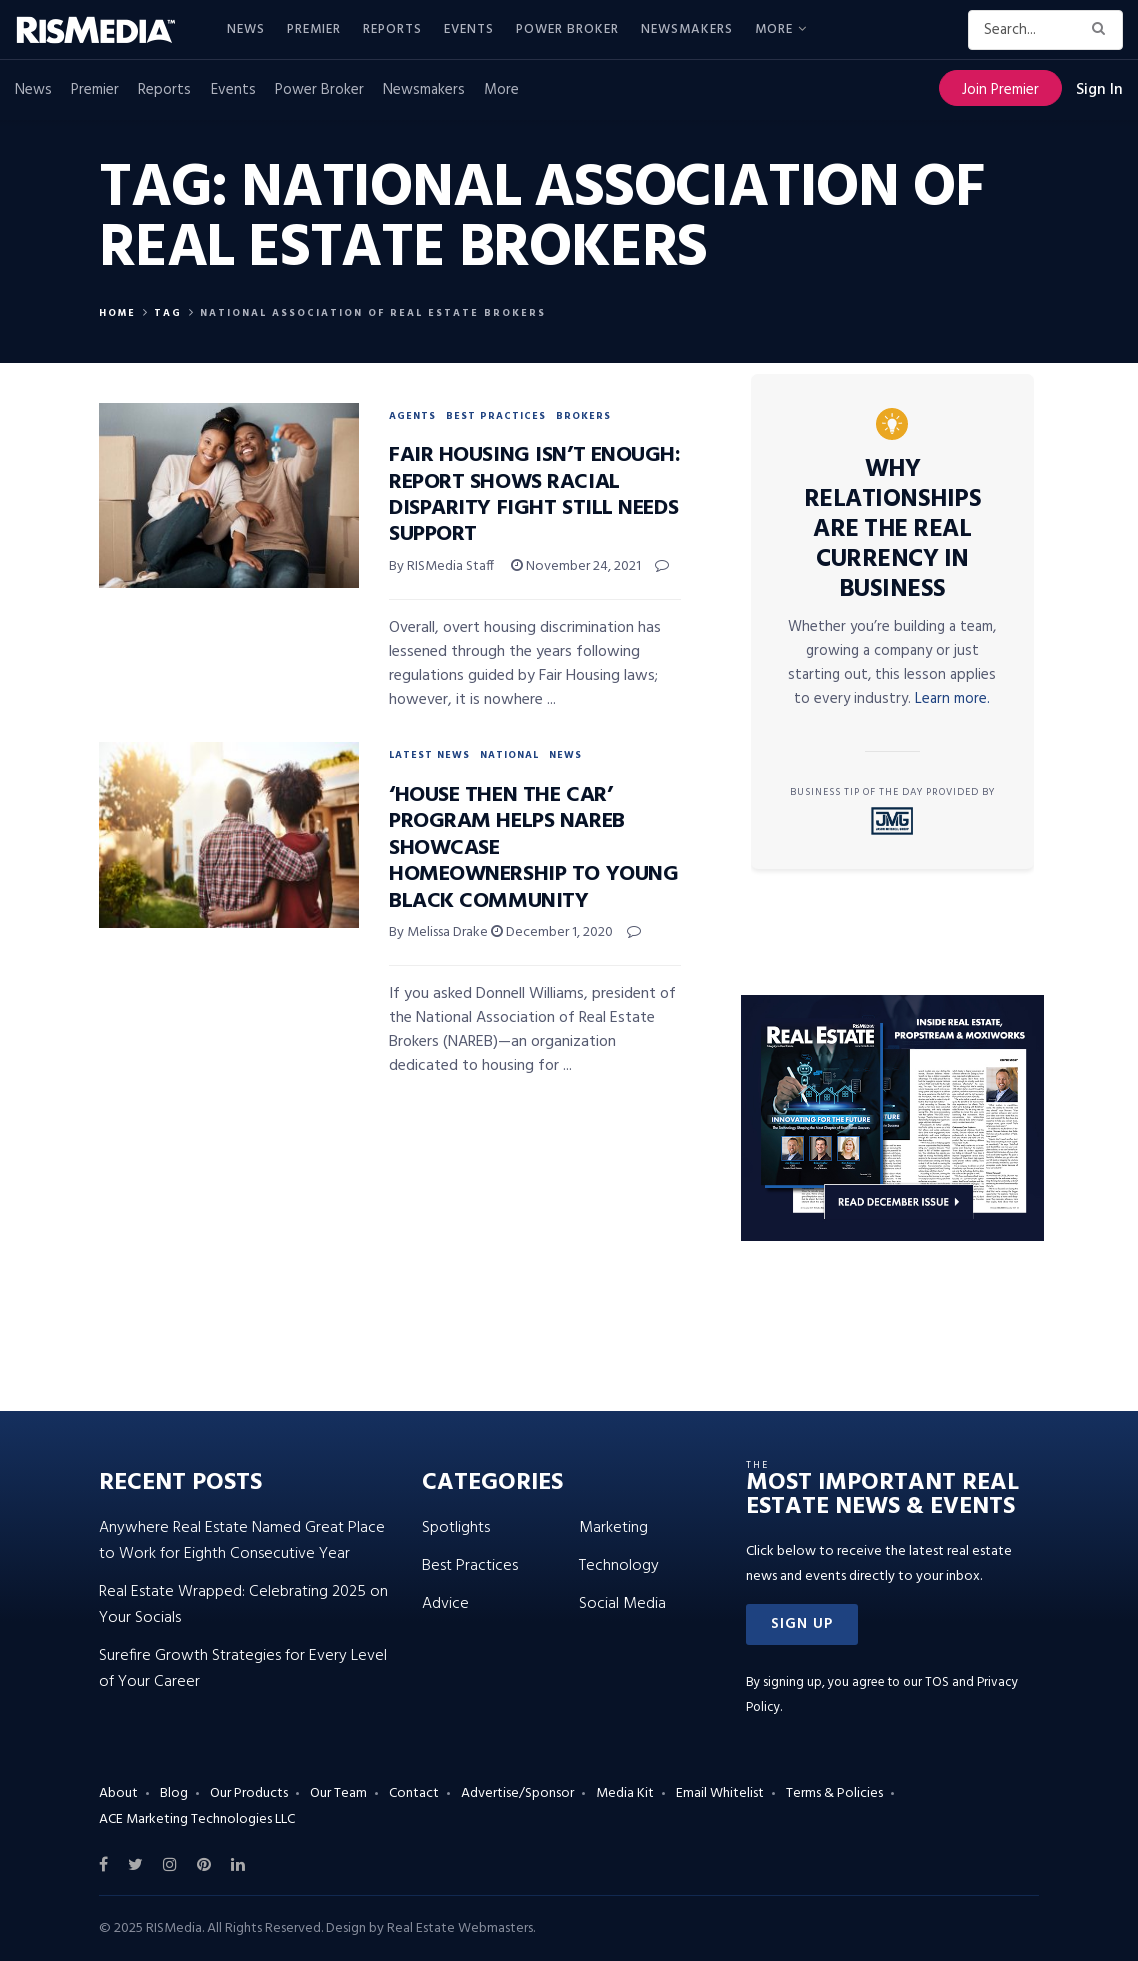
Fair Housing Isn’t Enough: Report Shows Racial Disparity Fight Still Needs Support (535, 495)
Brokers (583, 416)
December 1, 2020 (552, 932)
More (774, 29)
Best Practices (496, 416)
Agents (412, 416)
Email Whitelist (720, 1793)
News (246, 29)
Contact (414, 1793)
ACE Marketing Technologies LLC (197, 1819)
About (118, 1793)
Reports (392, 29)
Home (117, 313)
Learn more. (952, 699)
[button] (802, 1624)
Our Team (338, 1793)
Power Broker (567, 29)
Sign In (1099, 90)
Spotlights (456, 1528)
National (509, 755)
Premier (314, 29)
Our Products (249, 1793)
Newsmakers (687, 29)
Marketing (613, 1528)
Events (469, 29)
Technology (619, 1566)
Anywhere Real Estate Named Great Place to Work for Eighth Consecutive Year (242, 1541)
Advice (445, 1604)
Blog (174, 1793)
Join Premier (1000, 90)
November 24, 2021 (576, 566)
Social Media (622, 1604)
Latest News (429, 755)
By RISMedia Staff (441, 566)
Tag (168, 313)
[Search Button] (1102, 30)
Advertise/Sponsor (517, 1793)
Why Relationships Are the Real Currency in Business (893, 530)
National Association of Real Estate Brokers (373, 313)
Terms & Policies (834, 1793)
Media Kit (625, 1793)
